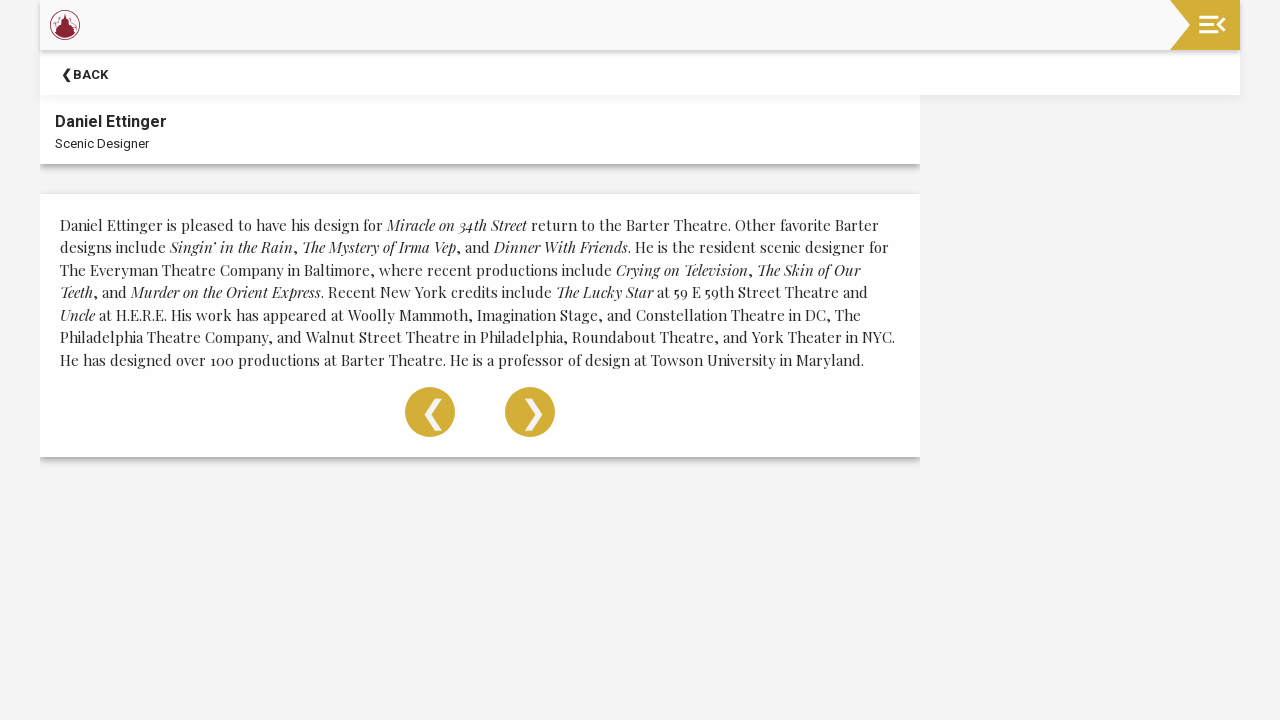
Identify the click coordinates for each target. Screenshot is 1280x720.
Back (90, 74)
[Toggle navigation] (1212, 24)
